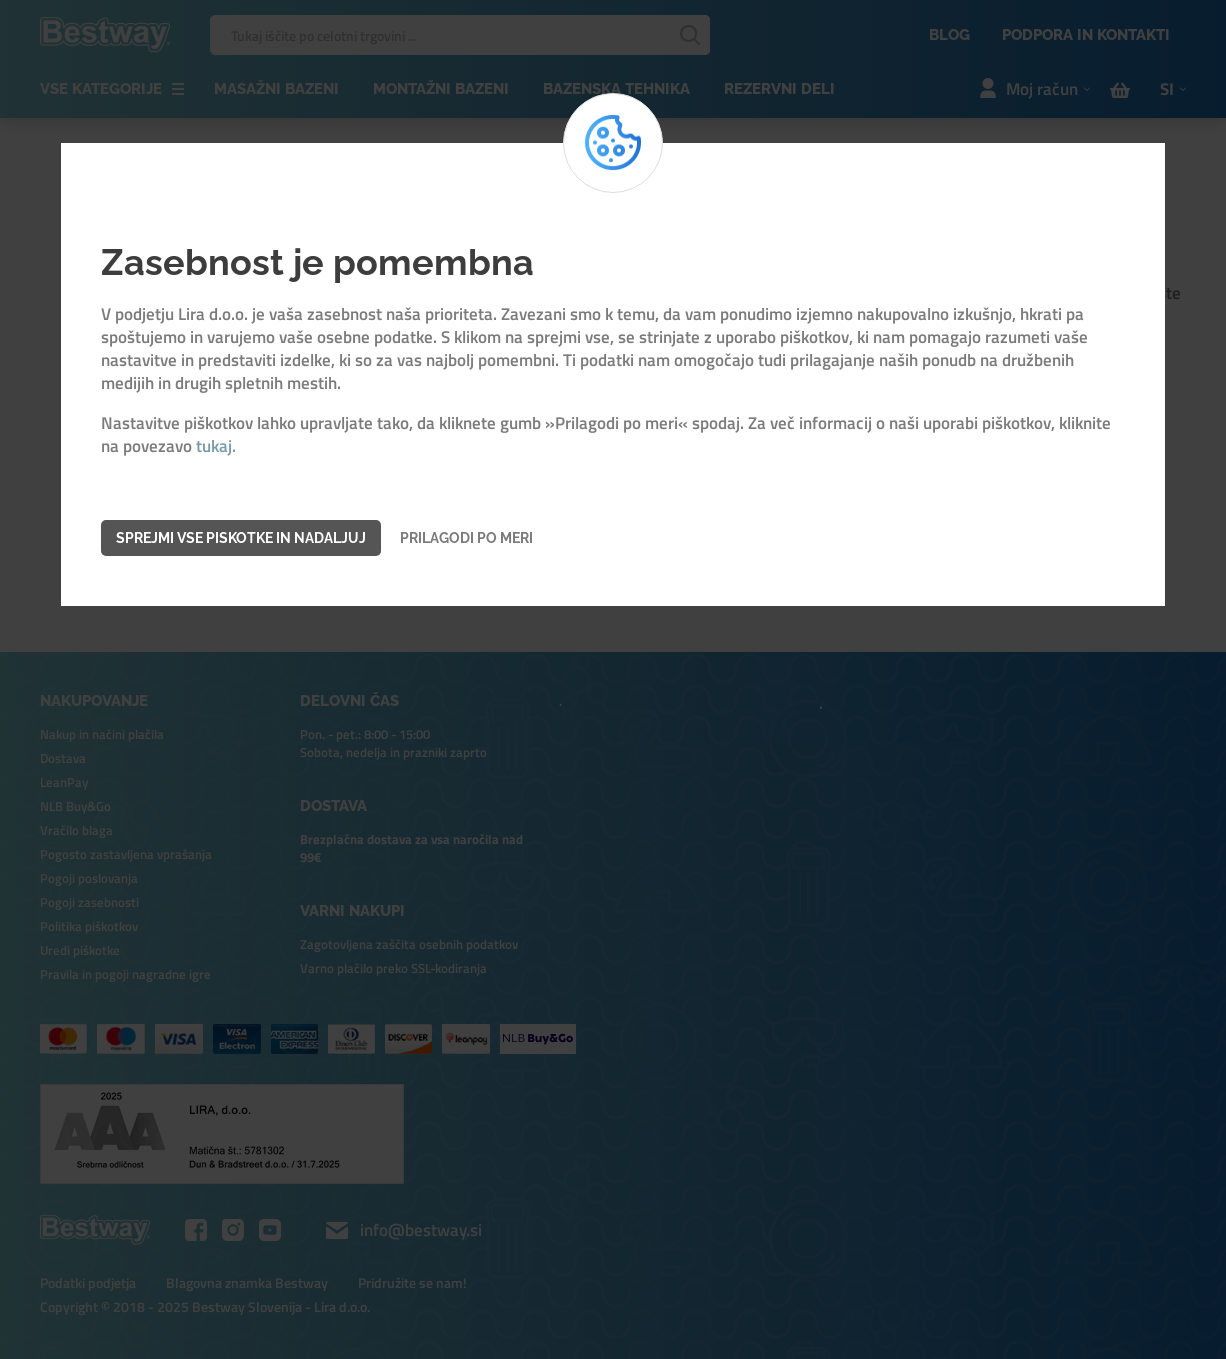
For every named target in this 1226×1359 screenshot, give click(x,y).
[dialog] (613, 679)
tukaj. (216, 446)
